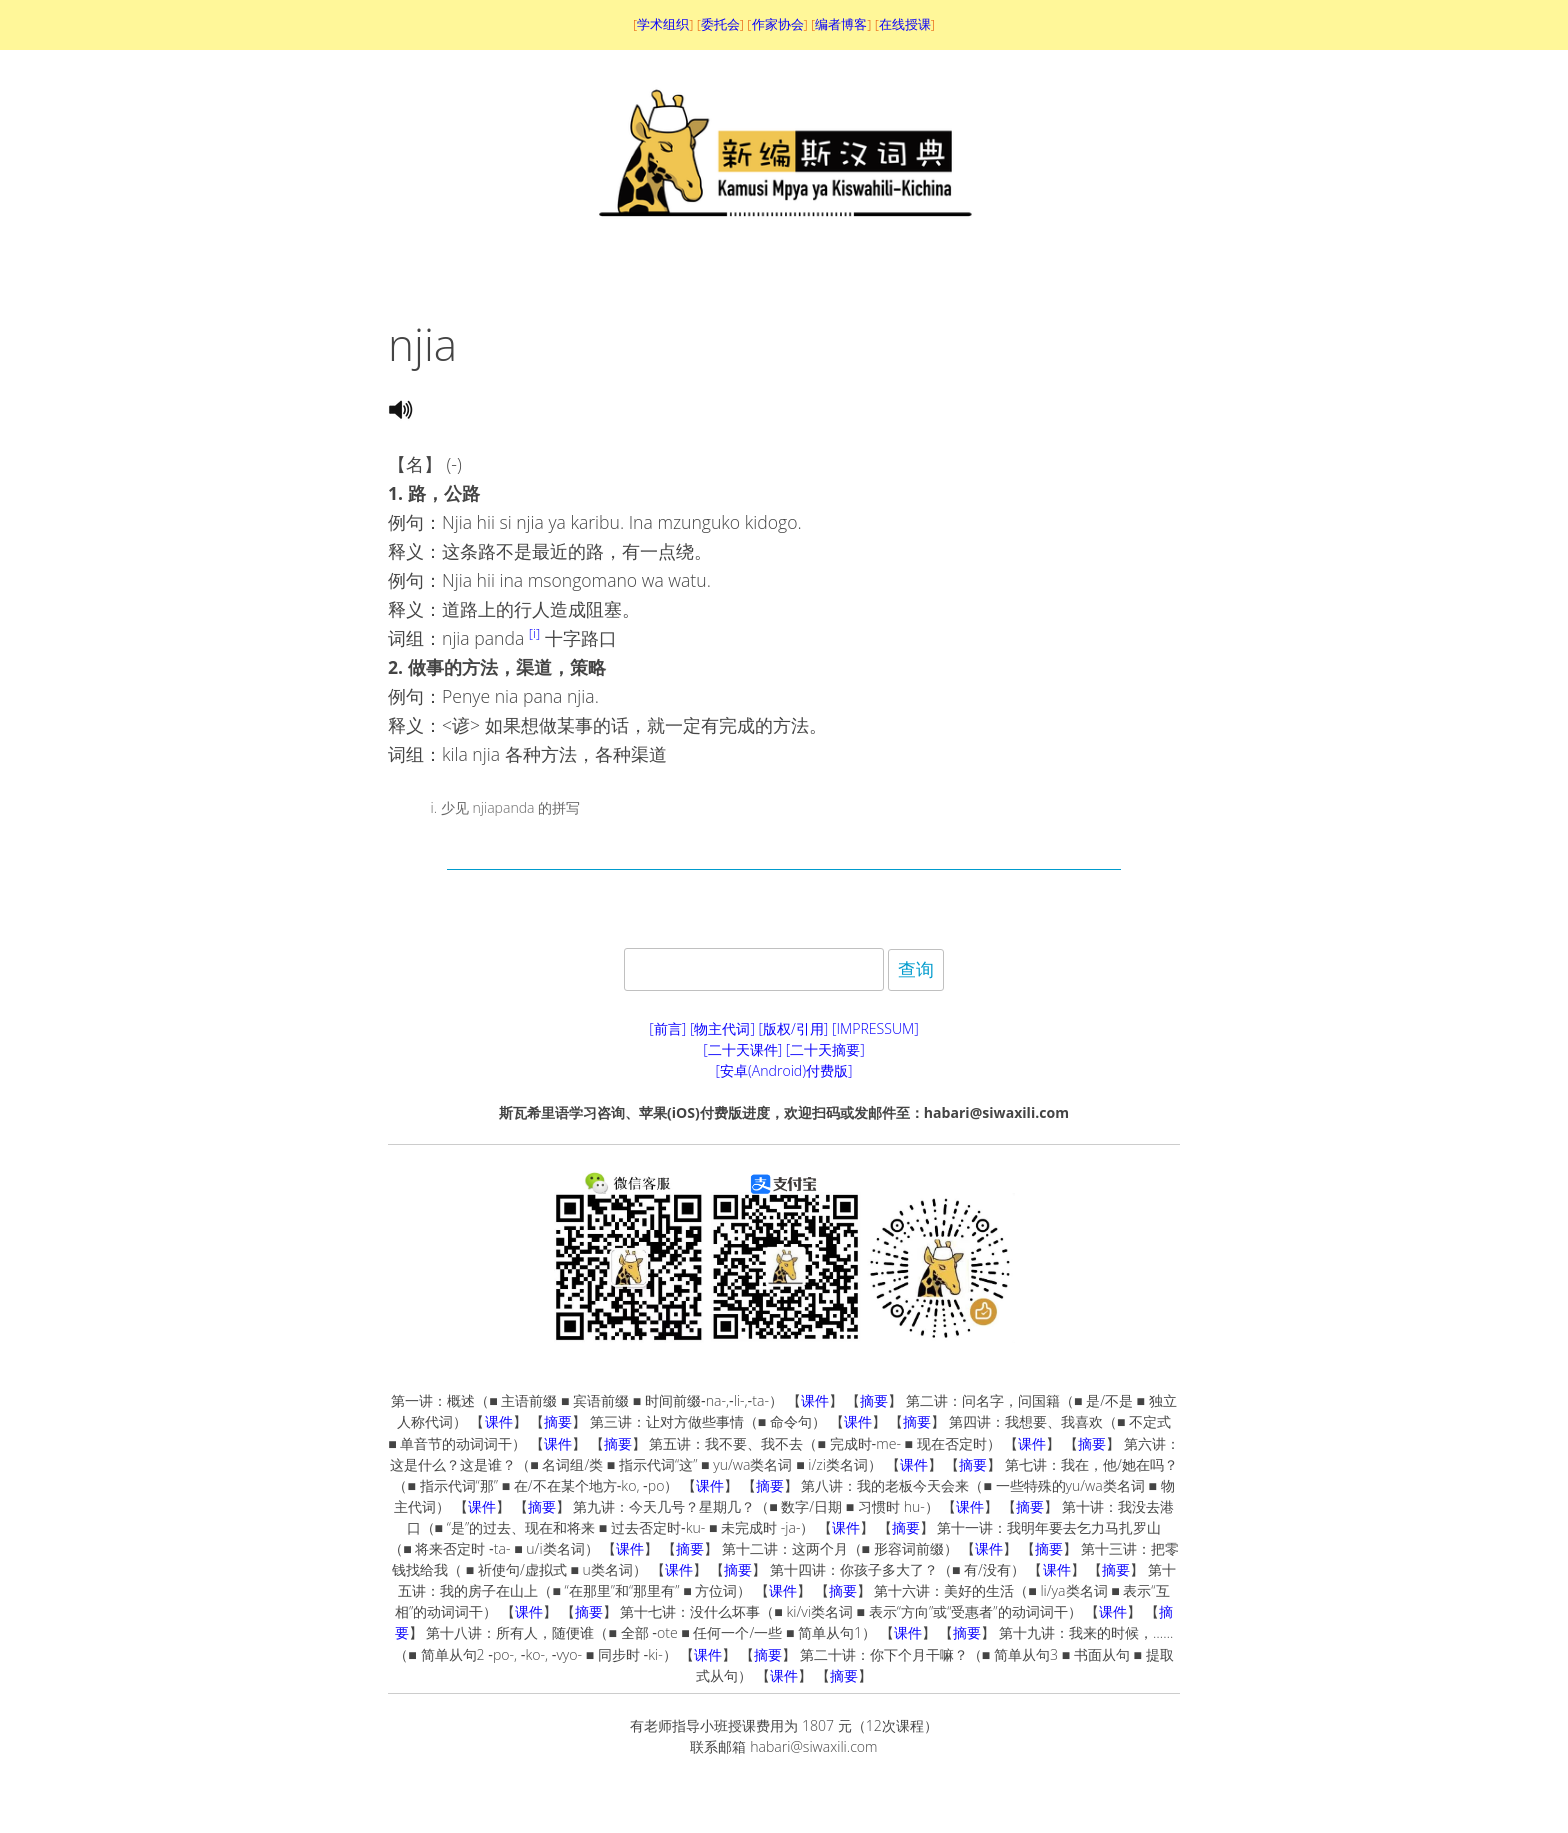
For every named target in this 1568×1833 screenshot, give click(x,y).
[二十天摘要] (825, 1049)
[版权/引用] (794, 1028)
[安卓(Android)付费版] (783, 1070)
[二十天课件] (742, 1049)
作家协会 (778, 24)
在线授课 (905, 24)
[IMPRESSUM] (875, 1028)
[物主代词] (722, 1028)
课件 (815, 1400)
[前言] (667, 1028)
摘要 (874, 1400)
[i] (534, 633)
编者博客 (841, 24)
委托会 (720, 24)
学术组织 (663, 24)
